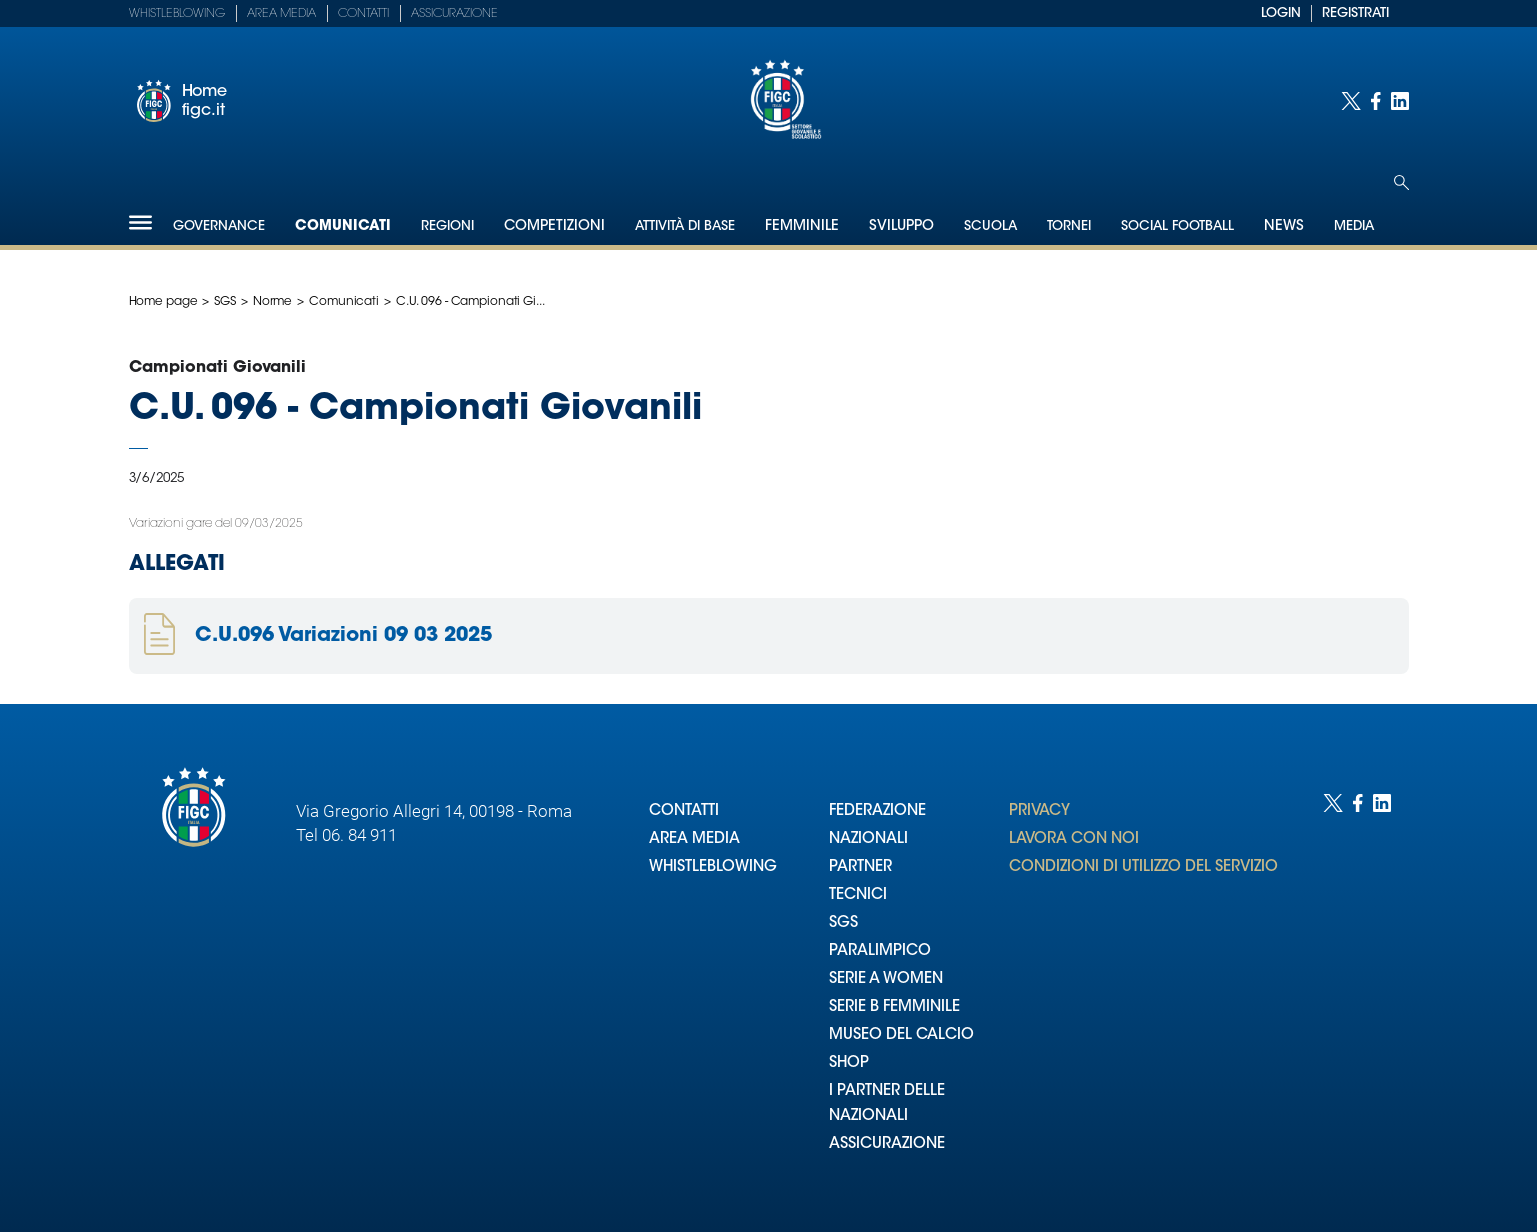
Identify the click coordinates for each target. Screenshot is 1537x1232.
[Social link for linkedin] (1400, 101)
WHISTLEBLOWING (713, 867)
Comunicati (343, 227)
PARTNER (860, 867)
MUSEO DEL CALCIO (901, 1035)
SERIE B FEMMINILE (894, 1007)
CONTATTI (684, 811)
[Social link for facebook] (1376, 101)
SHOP (849, 1063)
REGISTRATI (1355, 13)
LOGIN (1281, 13)
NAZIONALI (868, 839)
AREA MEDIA (694, 839)
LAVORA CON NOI (1074, 839)
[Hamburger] (140, 222)
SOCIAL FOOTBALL (1177, 226)
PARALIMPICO (880, 951)
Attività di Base (685, 226)
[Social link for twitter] (1351, 101)
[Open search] (1401, 182)
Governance (219, 226)
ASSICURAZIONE (887, 1144)
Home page (163, 302)
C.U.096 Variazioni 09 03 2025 (343, 636)
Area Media (281, 14)
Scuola (990, 226)
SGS (225, 302)
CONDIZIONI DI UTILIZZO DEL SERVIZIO (1143, 867)
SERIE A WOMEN (886, 979)
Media (1354, 226)
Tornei (1069, 226)
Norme (272, 302)
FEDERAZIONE (877, 811)
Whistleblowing (177, 14)
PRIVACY (1039, 811)
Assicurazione (454, 14)
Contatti (363, 14)
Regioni (447, 226)
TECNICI (858, 895)
